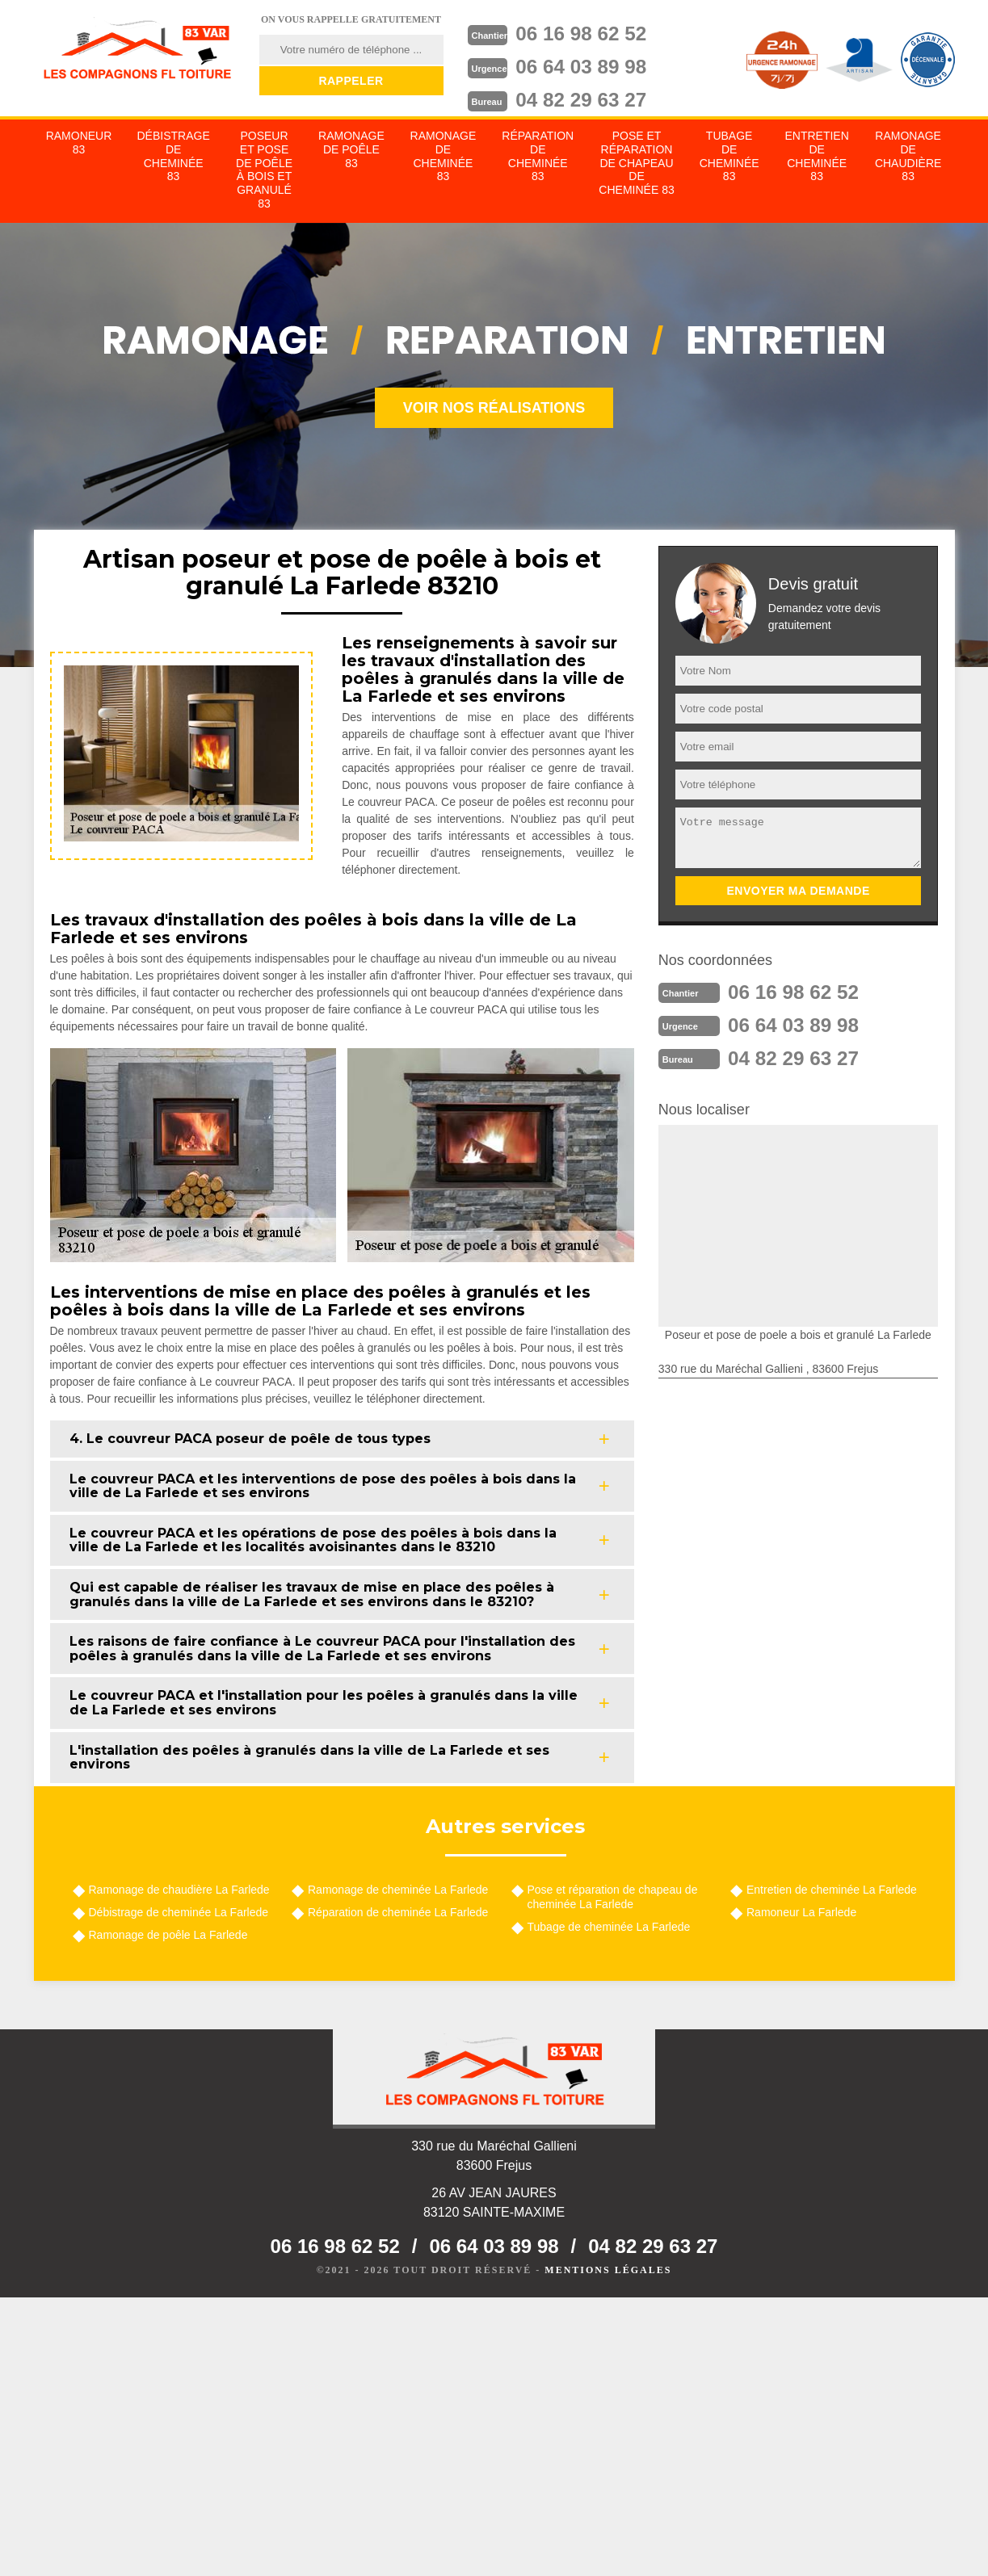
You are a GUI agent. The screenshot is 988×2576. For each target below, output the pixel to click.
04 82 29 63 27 (588, 98)
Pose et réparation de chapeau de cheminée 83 (636, 162)
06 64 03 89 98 (588, 65)
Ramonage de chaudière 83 (908, 156)
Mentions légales (607, 2270)
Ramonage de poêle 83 (351, 149)
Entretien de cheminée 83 (816, 156)
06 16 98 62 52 (588, 33)
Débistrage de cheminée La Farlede (179, 1912)
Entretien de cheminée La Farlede (831, 1889)
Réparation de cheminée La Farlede (398, 1912)
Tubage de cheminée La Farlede (609, 1926)
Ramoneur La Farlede (801, 1912)
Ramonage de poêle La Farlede (168, 1934)
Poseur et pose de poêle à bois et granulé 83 (264, 169)
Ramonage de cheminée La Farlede (398, 1889)
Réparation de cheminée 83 (538, 156)
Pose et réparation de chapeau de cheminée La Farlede (613, 1897)
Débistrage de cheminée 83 (173, 156)
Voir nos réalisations (494, 408)
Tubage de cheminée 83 (729, 156)
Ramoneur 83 (79, 142)
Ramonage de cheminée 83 (443, 156)
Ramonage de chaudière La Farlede (179, 1889)
